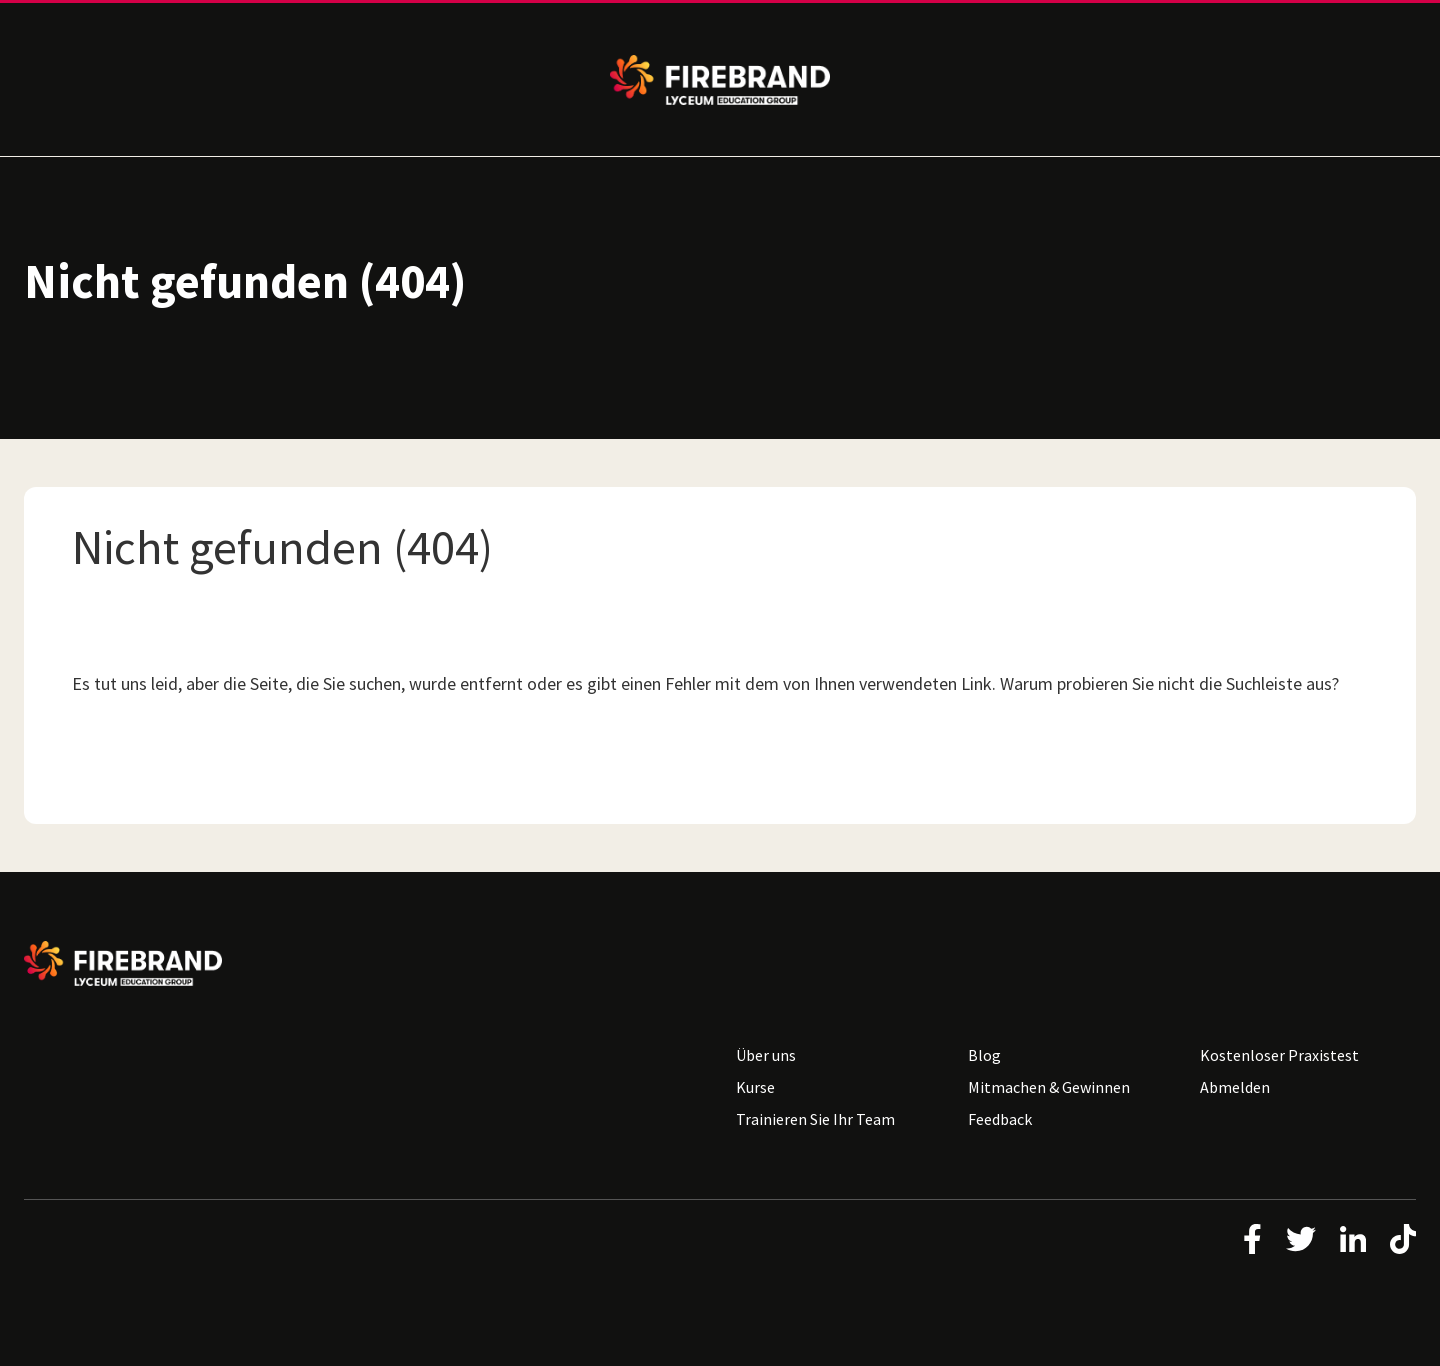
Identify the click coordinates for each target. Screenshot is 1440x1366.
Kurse (755, 1087)
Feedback (1000, 1119)
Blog (984, 1055)
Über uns (766, 1055)
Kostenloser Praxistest (1279, 1055)
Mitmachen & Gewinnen (1049, 1087)
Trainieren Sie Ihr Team (815, 1119)
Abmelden (1235, 1087)
